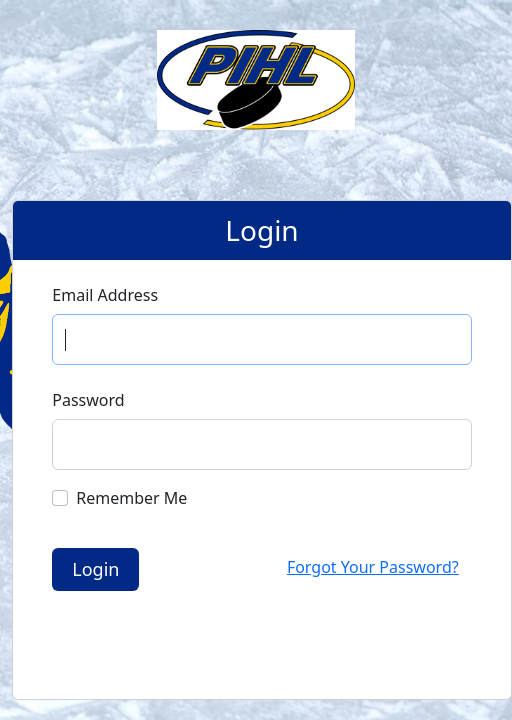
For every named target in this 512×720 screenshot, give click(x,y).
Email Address (105, 295)
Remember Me (131, 498)
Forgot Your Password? (373, 567)
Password (88, 400)
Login (95, 569)
